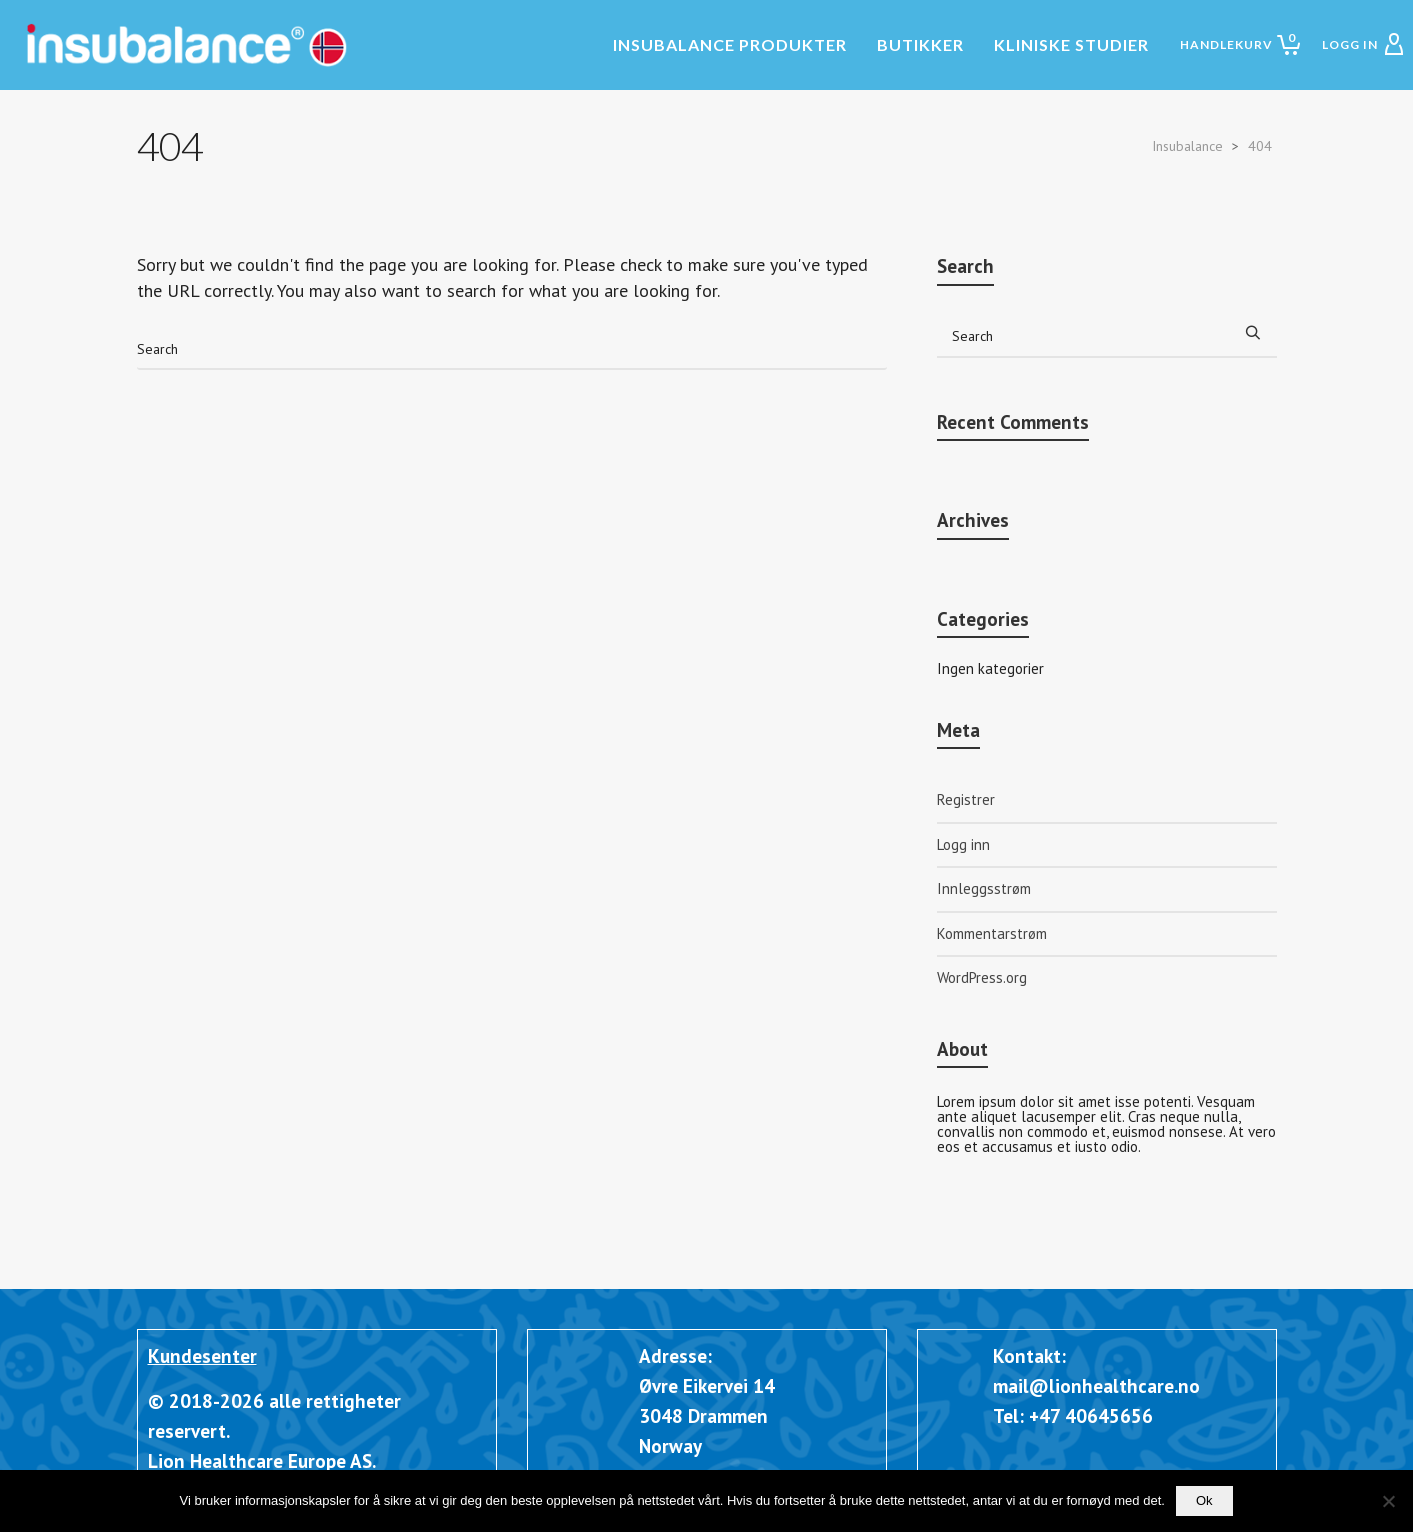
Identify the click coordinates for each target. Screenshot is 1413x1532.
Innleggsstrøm (984, 888)
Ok (1204, 1500)
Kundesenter (202, 1356)
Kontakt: (1029, 1356)
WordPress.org (982, 977)
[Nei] (1388, 1501)
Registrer (966, 799)
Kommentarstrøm (992, 933)
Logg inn (963, 844)
